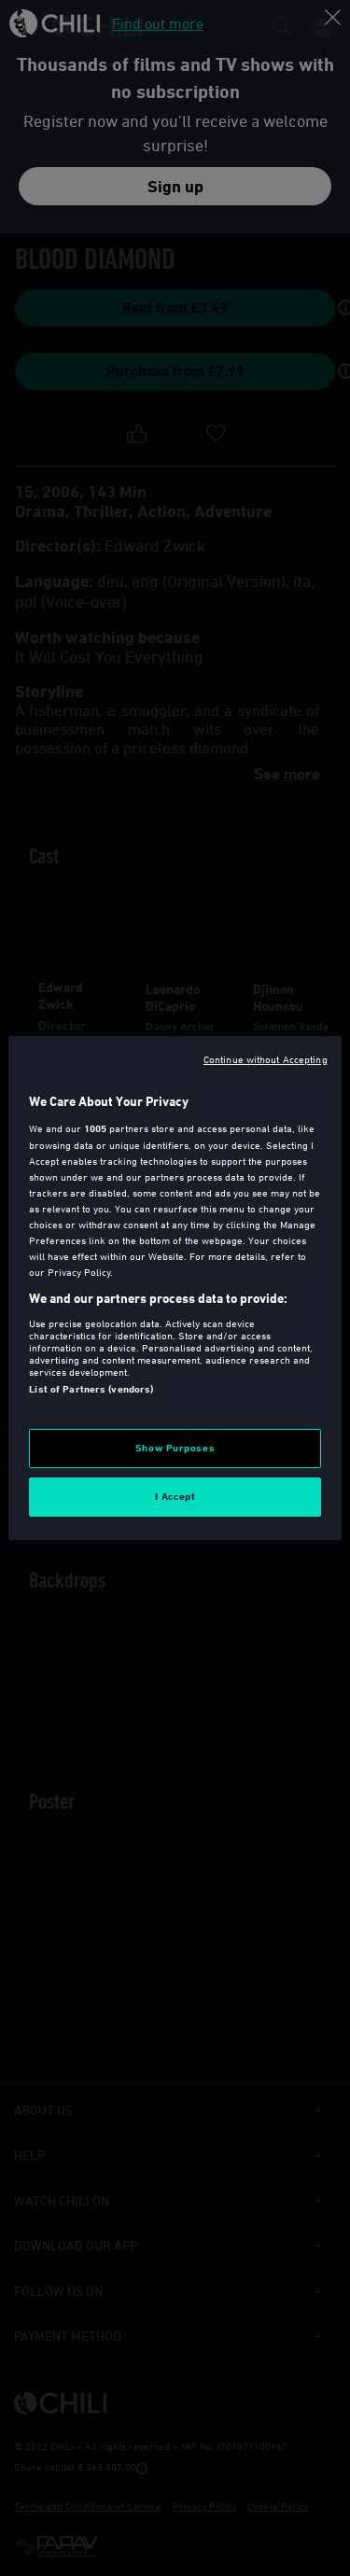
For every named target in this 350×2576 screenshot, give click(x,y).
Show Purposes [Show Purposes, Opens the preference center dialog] (175, 1447)
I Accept (175, 1496)
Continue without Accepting (265, 1059)
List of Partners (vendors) (91, 1388)
